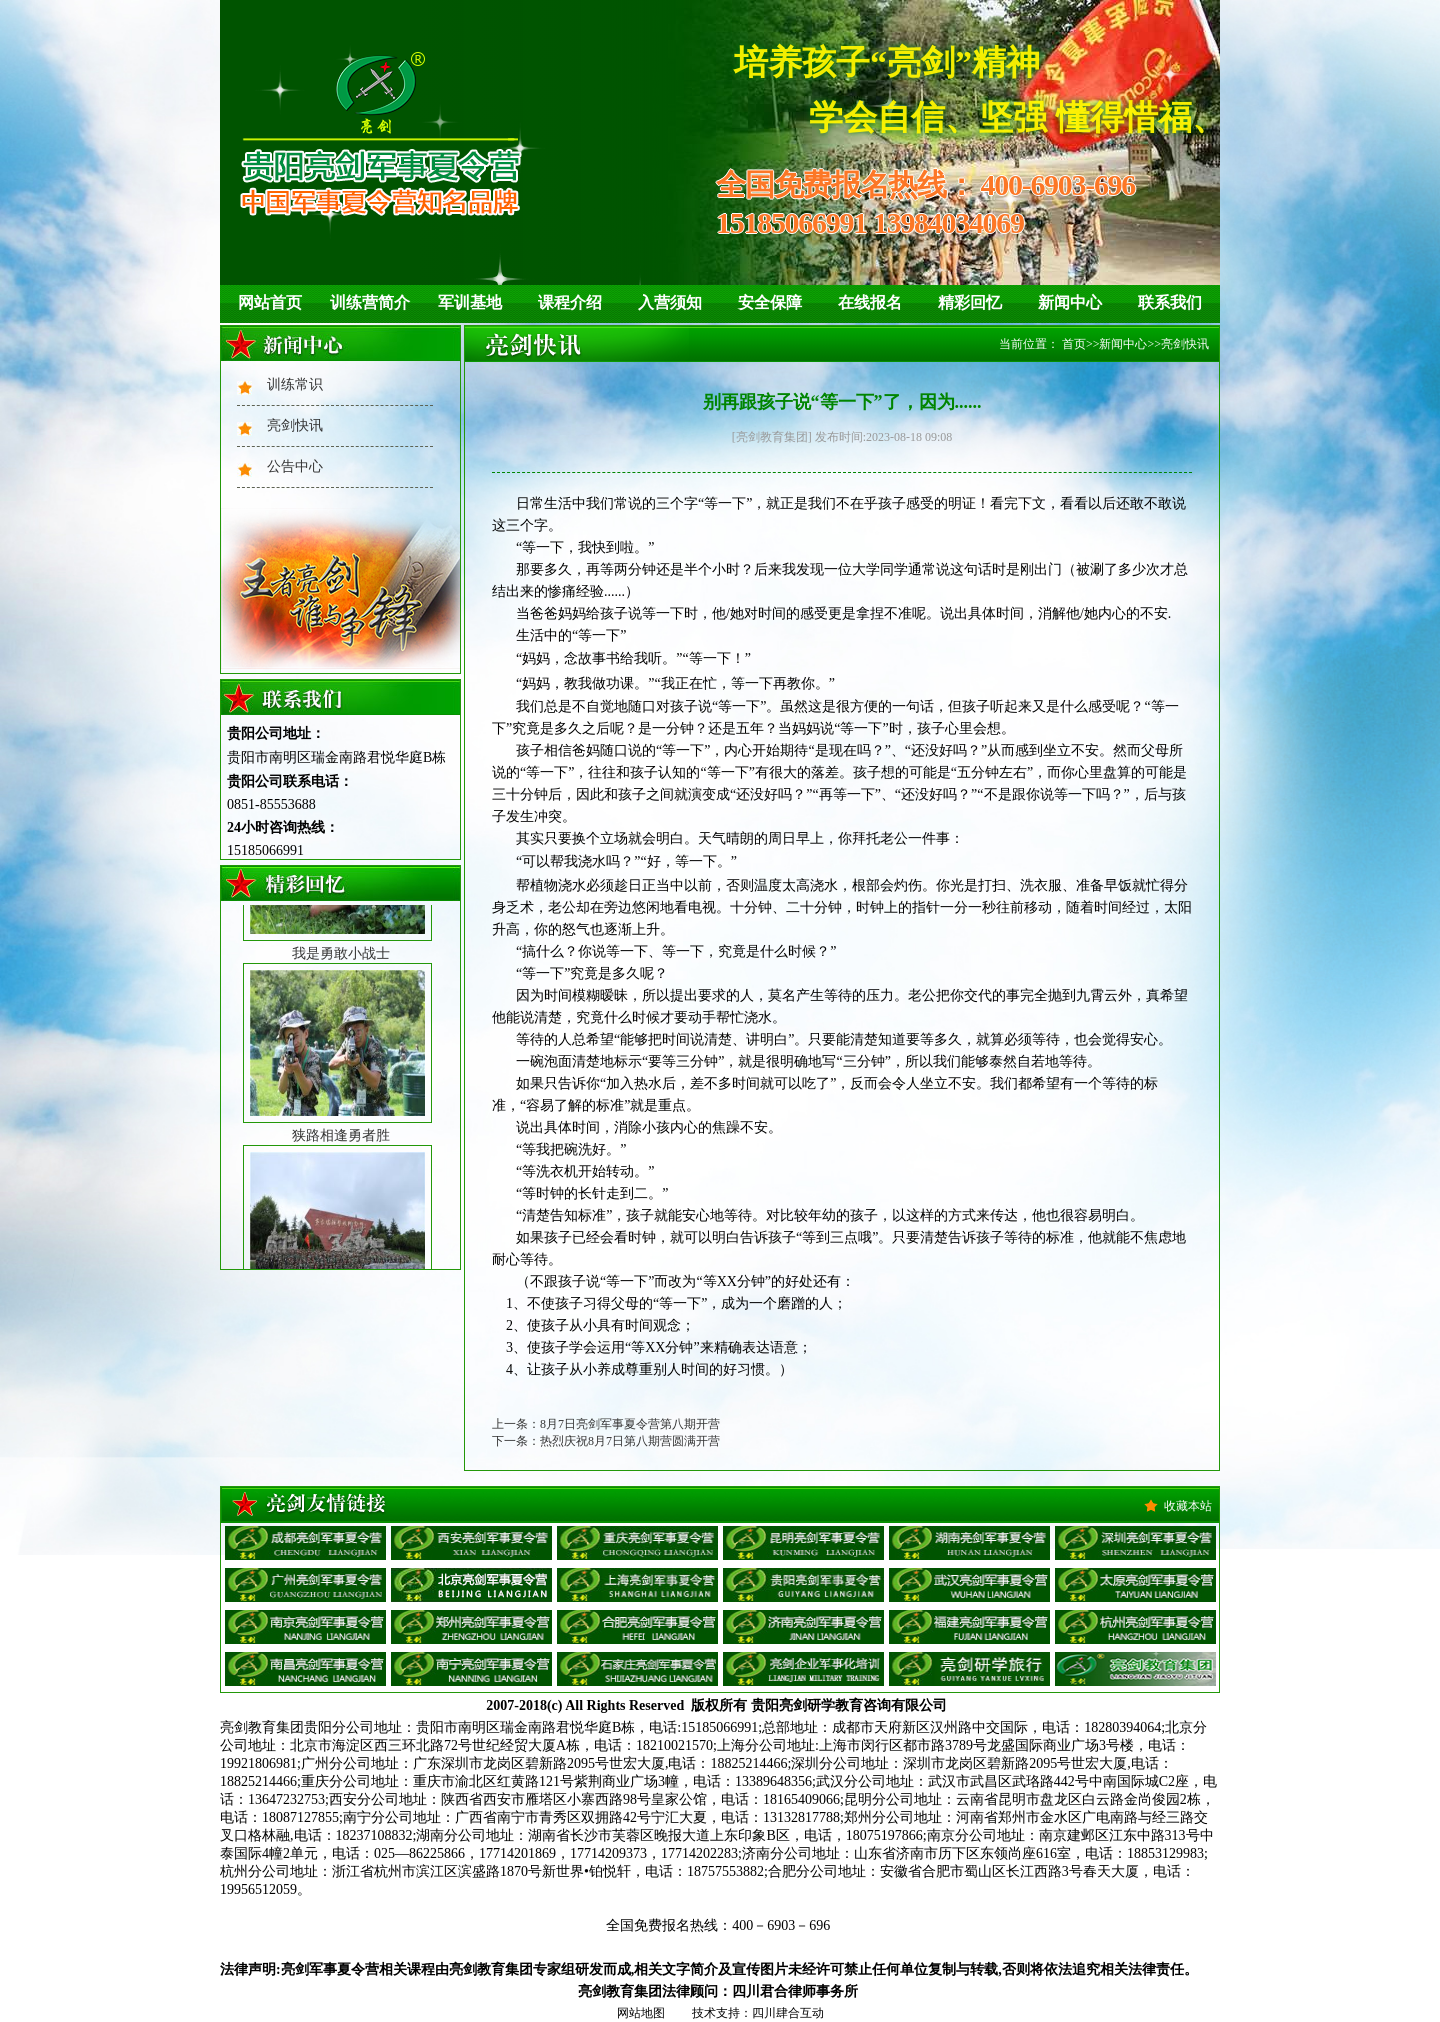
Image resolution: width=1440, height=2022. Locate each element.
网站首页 (270, 302)
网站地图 (641, 2013)
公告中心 (295, 466)
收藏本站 (1188, 1506)
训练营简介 (370, 302)
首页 (1074, 344)
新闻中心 (1070, 302)
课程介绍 (570, 302)
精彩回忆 (970, 302)
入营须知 (670, 302)
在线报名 (870, 302)
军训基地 (470, 302)
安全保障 (770, 302)
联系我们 (1170, 302)
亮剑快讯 (295, 425)
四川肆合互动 (788, 2013)
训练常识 (295, 384)
